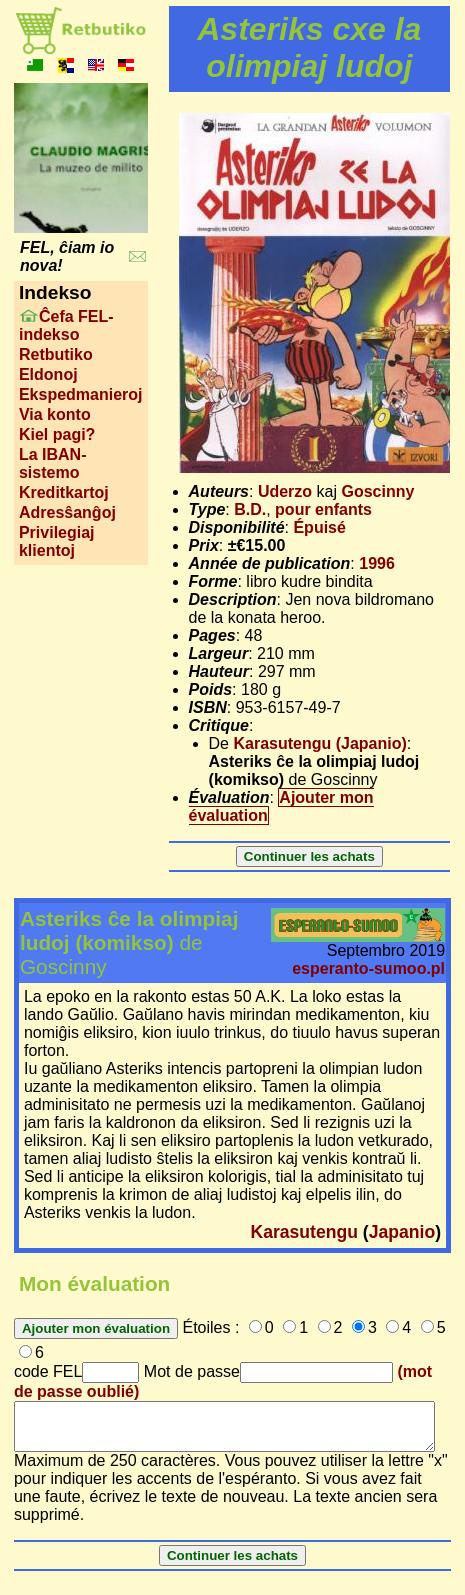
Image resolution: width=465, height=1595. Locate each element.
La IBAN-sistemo (53, 463)
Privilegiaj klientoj (57, 541)
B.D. (250, 509)
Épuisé (319, 527)
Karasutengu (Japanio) (319, 743)
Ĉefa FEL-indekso (66, 325)
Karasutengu (304, 1232)
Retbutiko (56, 354)
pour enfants (323, 509)
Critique (219, 725)
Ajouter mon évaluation (281, 806)
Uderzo (285, 491)
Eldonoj (48, 374)
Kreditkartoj (64, 492)
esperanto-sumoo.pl (368, 968)
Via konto (55, 414)
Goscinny (377, 491)
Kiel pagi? (57, 434)
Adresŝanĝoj (67, 512)
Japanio (402, 1232)
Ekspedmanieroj (81, 394)
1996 (377, 563)
